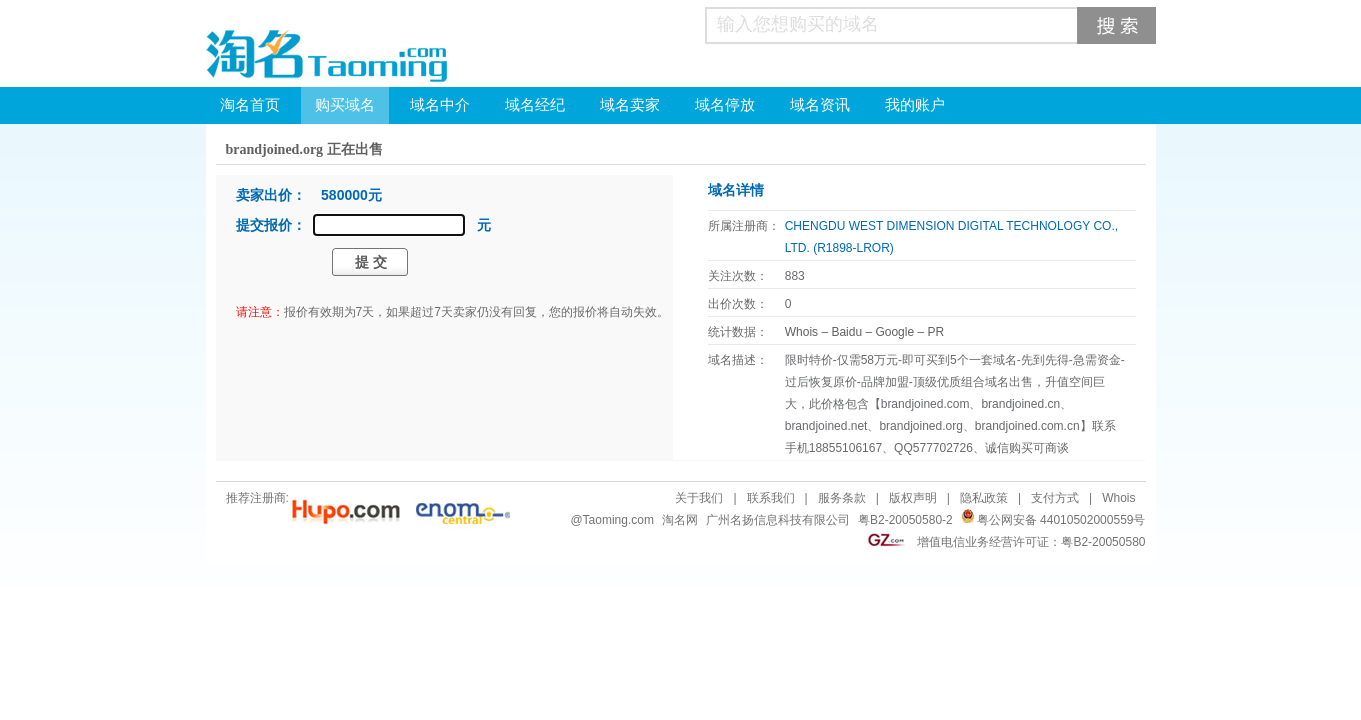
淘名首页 (250, 105)
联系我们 (771, 498)
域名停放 (725, 105)
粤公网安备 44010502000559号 (1061, 520)
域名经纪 (535, 105)
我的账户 (915, 105)
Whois (801, 332)
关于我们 (699, 498)
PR (935, 332)
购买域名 (345, 105)
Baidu (846, 332)
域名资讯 (820, 105)
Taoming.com (618, 520)
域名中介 (440, 105)
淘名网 (680, 520)
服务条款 (842, 498)
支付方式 (1055, 498)
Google (894, 332)
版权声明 (913, 498)
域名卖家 (630, 105)
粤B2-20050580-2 (905, 520)
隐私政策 (984, 498)
